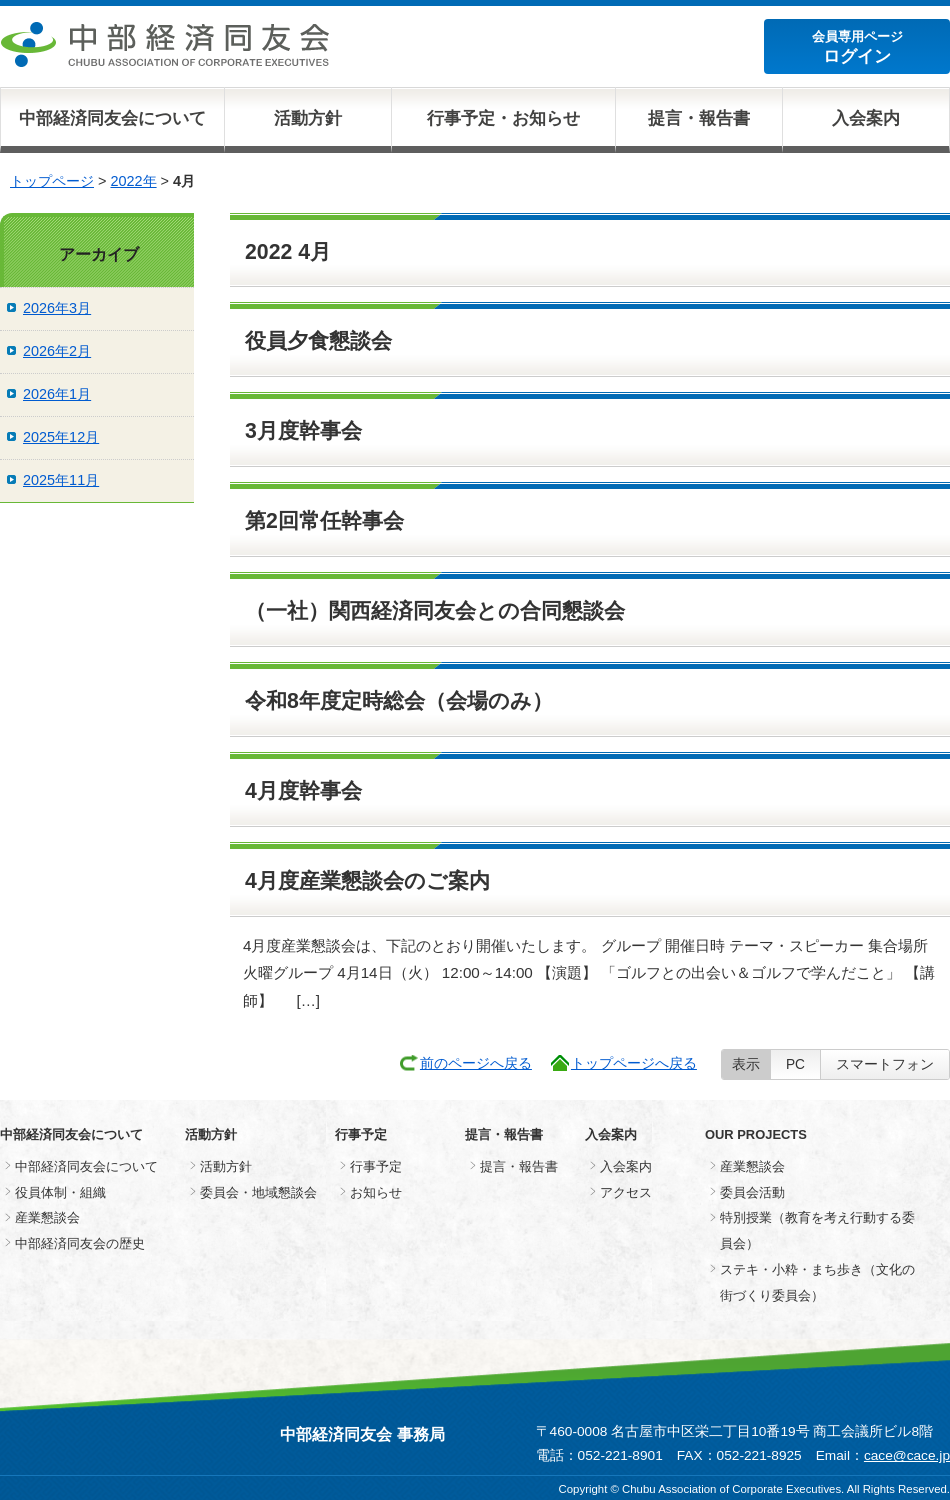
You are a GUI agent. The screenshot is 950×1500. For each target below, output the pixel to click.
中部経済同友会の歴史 (80, 1243)
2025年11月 (61, 480)
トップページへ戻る (634, 1063)
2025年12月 (61, 437)
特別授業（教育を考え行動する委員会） (817, 1230)
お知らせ (376, 1192)
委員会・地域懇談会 (258, 1192)
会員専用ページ (857, 47)
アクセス (626, 1192)
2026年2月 (57, 351)
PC (795, 1064)
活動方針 (308, 118)
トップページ (52, 181)
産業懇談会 (47, 1217)
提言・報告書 (699, 118)
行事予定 (376, 1166)
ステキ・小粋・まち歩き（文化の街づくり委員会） (817, 1282)
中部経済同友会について (112, 118)
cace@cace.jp (907, 1455)
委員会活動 (752, 1192)
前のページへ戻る (476, 1063)
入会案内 (866, 118)
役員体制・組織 (60, 1192)
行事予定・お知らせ (503, 118)
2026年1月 (57, 394)
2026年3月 (57, 308)
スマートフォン (885, 1064)
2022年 (133, 181)
